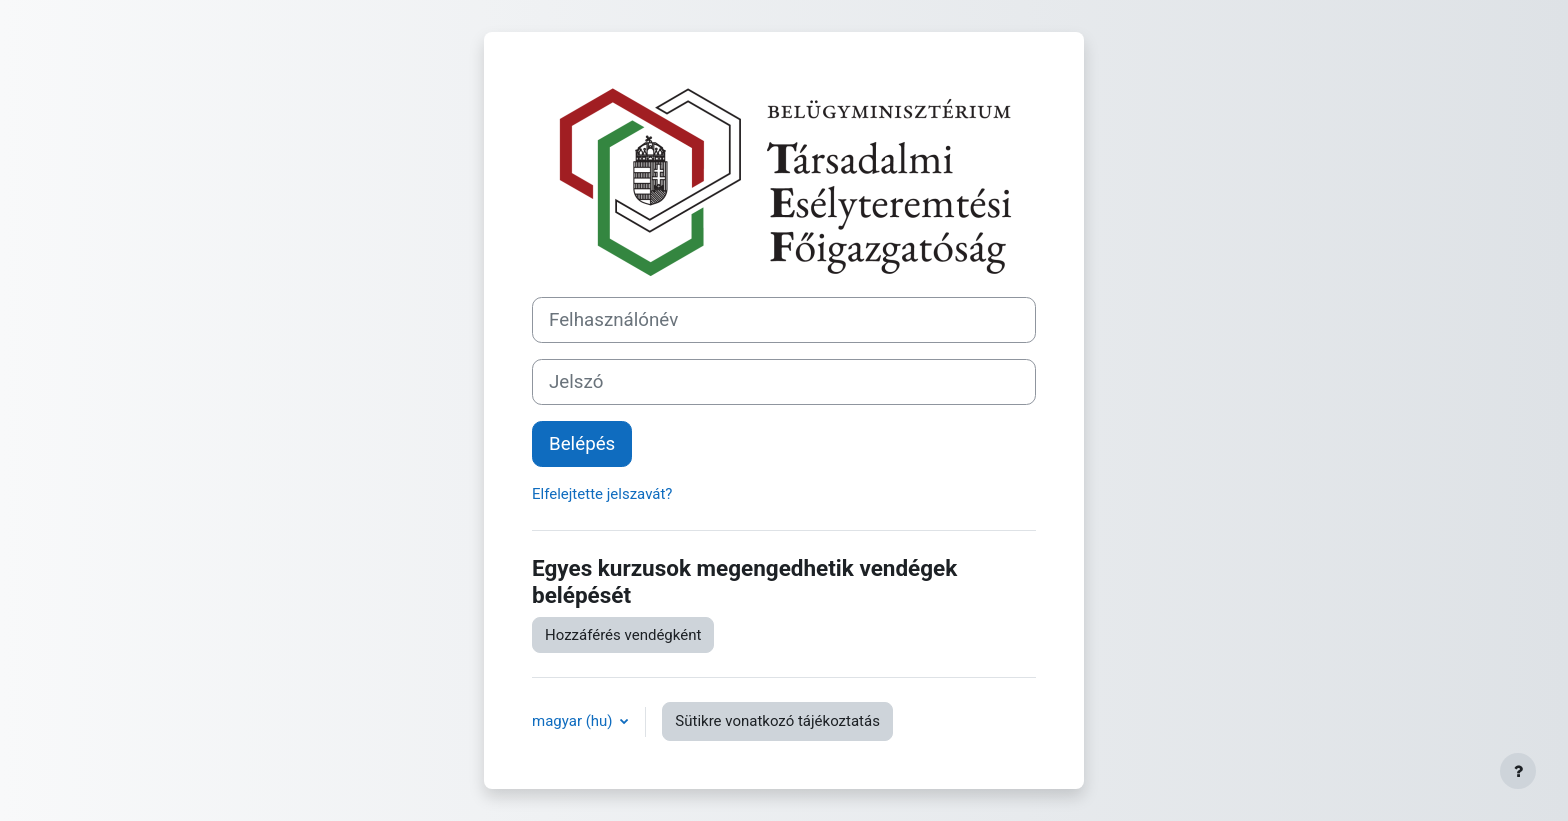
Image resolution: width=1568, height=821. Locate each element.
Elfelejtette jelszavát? (602, 494)
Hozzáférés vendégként (623, 635)
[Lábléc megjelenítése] (1518, 771)
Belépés (582, 444)
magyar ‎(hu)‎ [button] (574, 721)
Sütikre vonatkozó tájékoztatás (777, 721)
